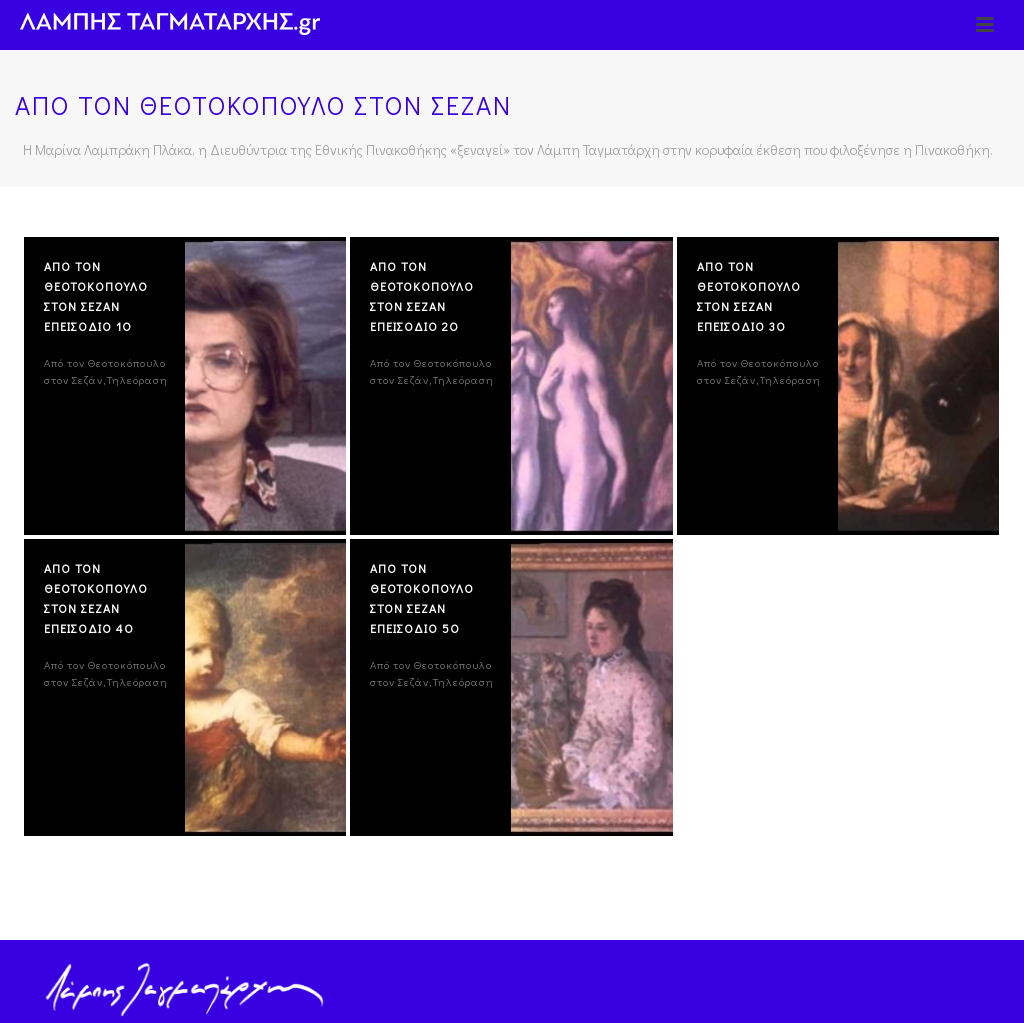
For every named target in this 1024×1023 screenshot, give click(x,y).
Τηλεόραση (137, 379)
